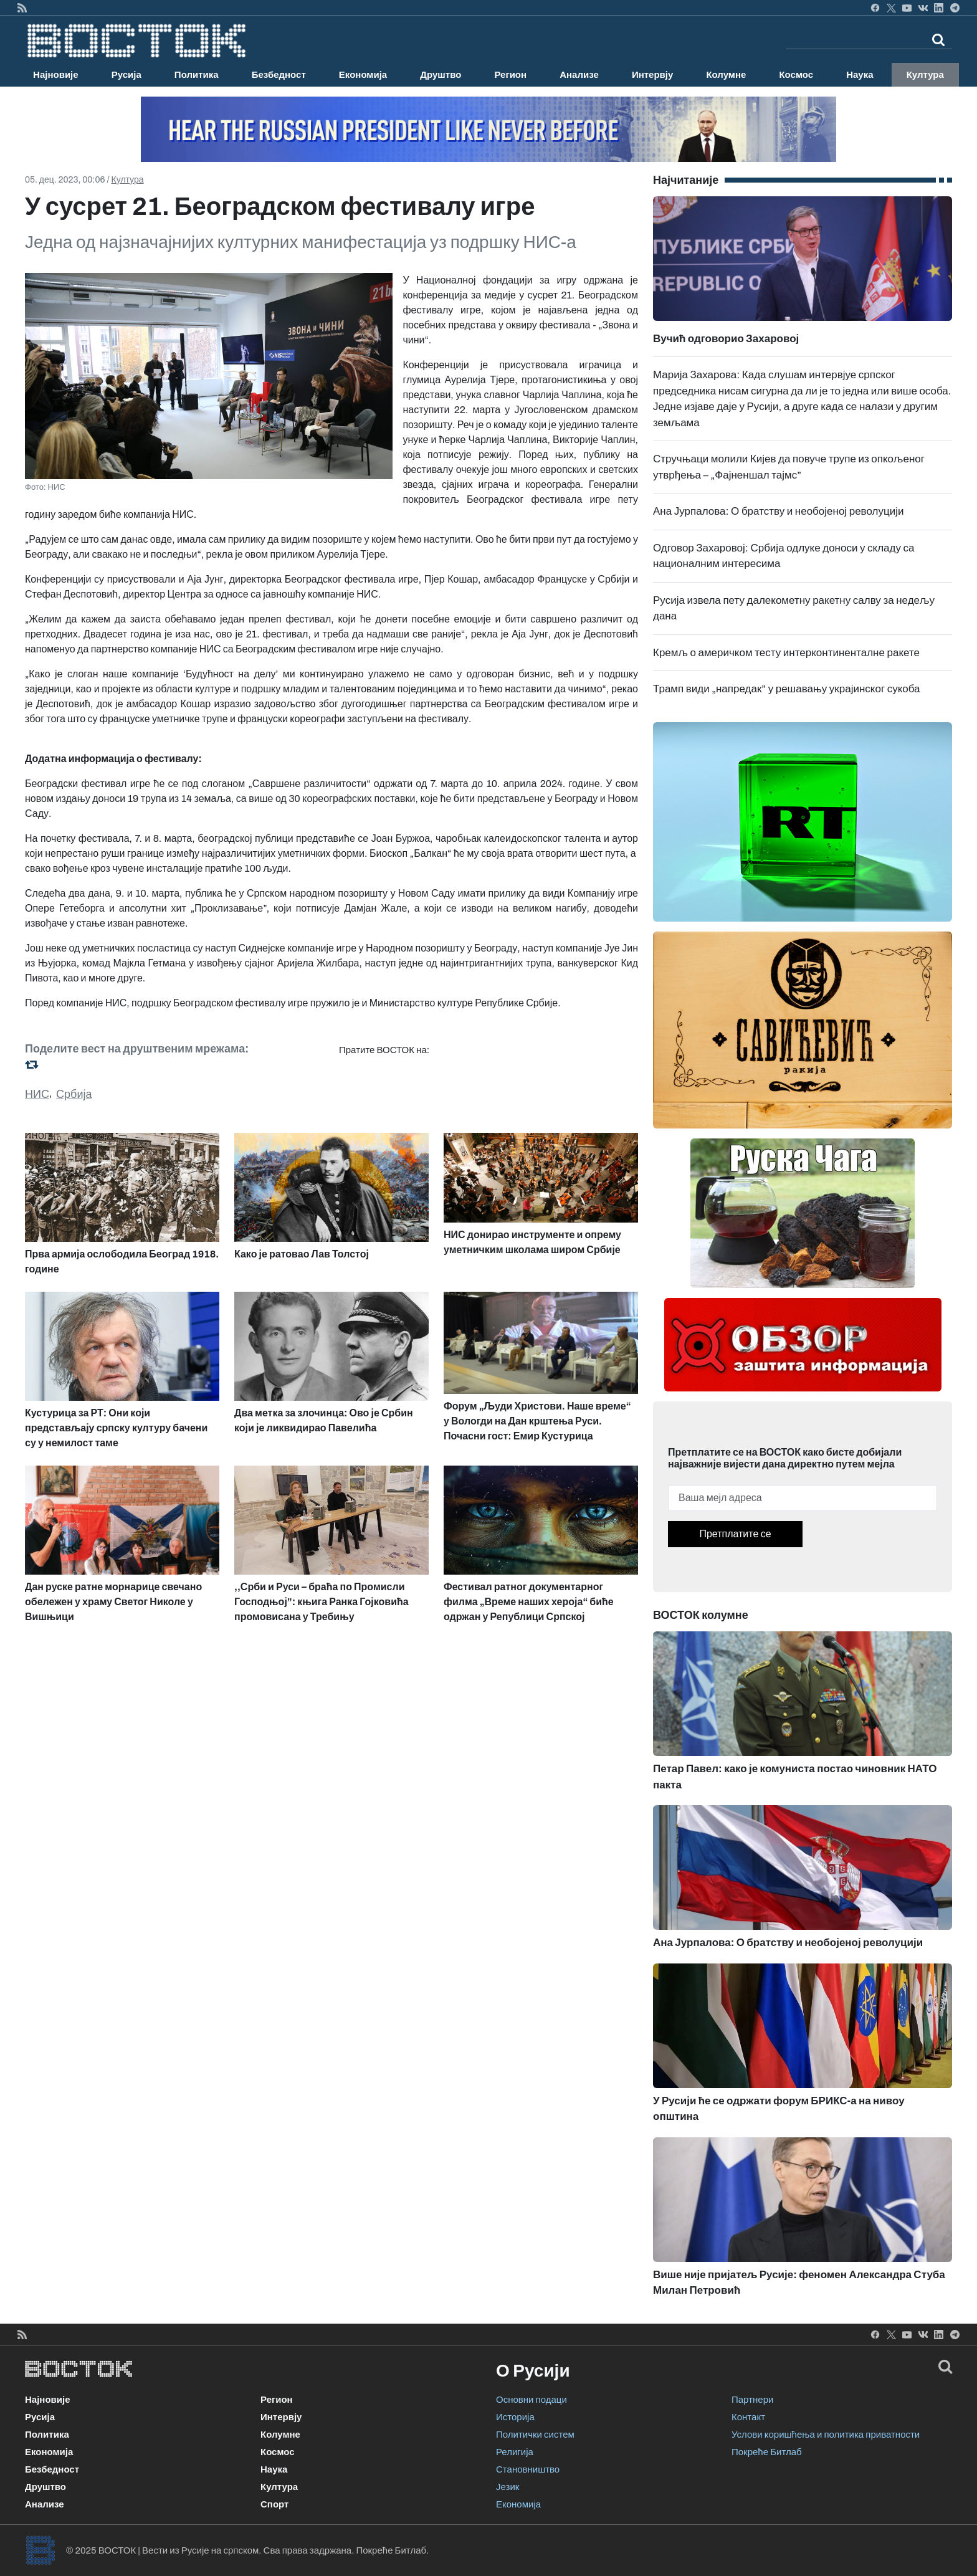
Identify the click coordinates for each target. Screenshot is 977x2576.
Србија (74, 1094)
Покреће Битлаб (767, 2452)
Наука (859, 75)
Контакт (748, 2417)
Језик (507, 2487)
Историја (515, 2417)
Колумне (726, 75)
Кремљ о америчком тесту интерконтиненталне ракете (786, 653)
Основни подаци (531, 2400)
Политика (196, 75)
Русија (126, 75)
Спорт (274, 2504)
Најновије (56, 75)
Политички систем (535, 2435)
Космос (796, 75)
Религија (514, 2452)
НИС (37, 1094)
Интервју (652, 75)
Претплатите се (735, 1534)
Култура (925, 75)
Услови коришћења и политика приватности (826, 2435)
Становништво (528, 2469)
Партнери (752, 2400)
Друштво (440, 75)
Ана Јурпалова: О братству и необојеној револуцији (778, 511)
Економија (363, 75)
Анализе (579, 75)
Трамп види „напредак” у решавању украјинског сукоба (786, 689)
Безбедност (279, 75)
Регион (510, 75)
